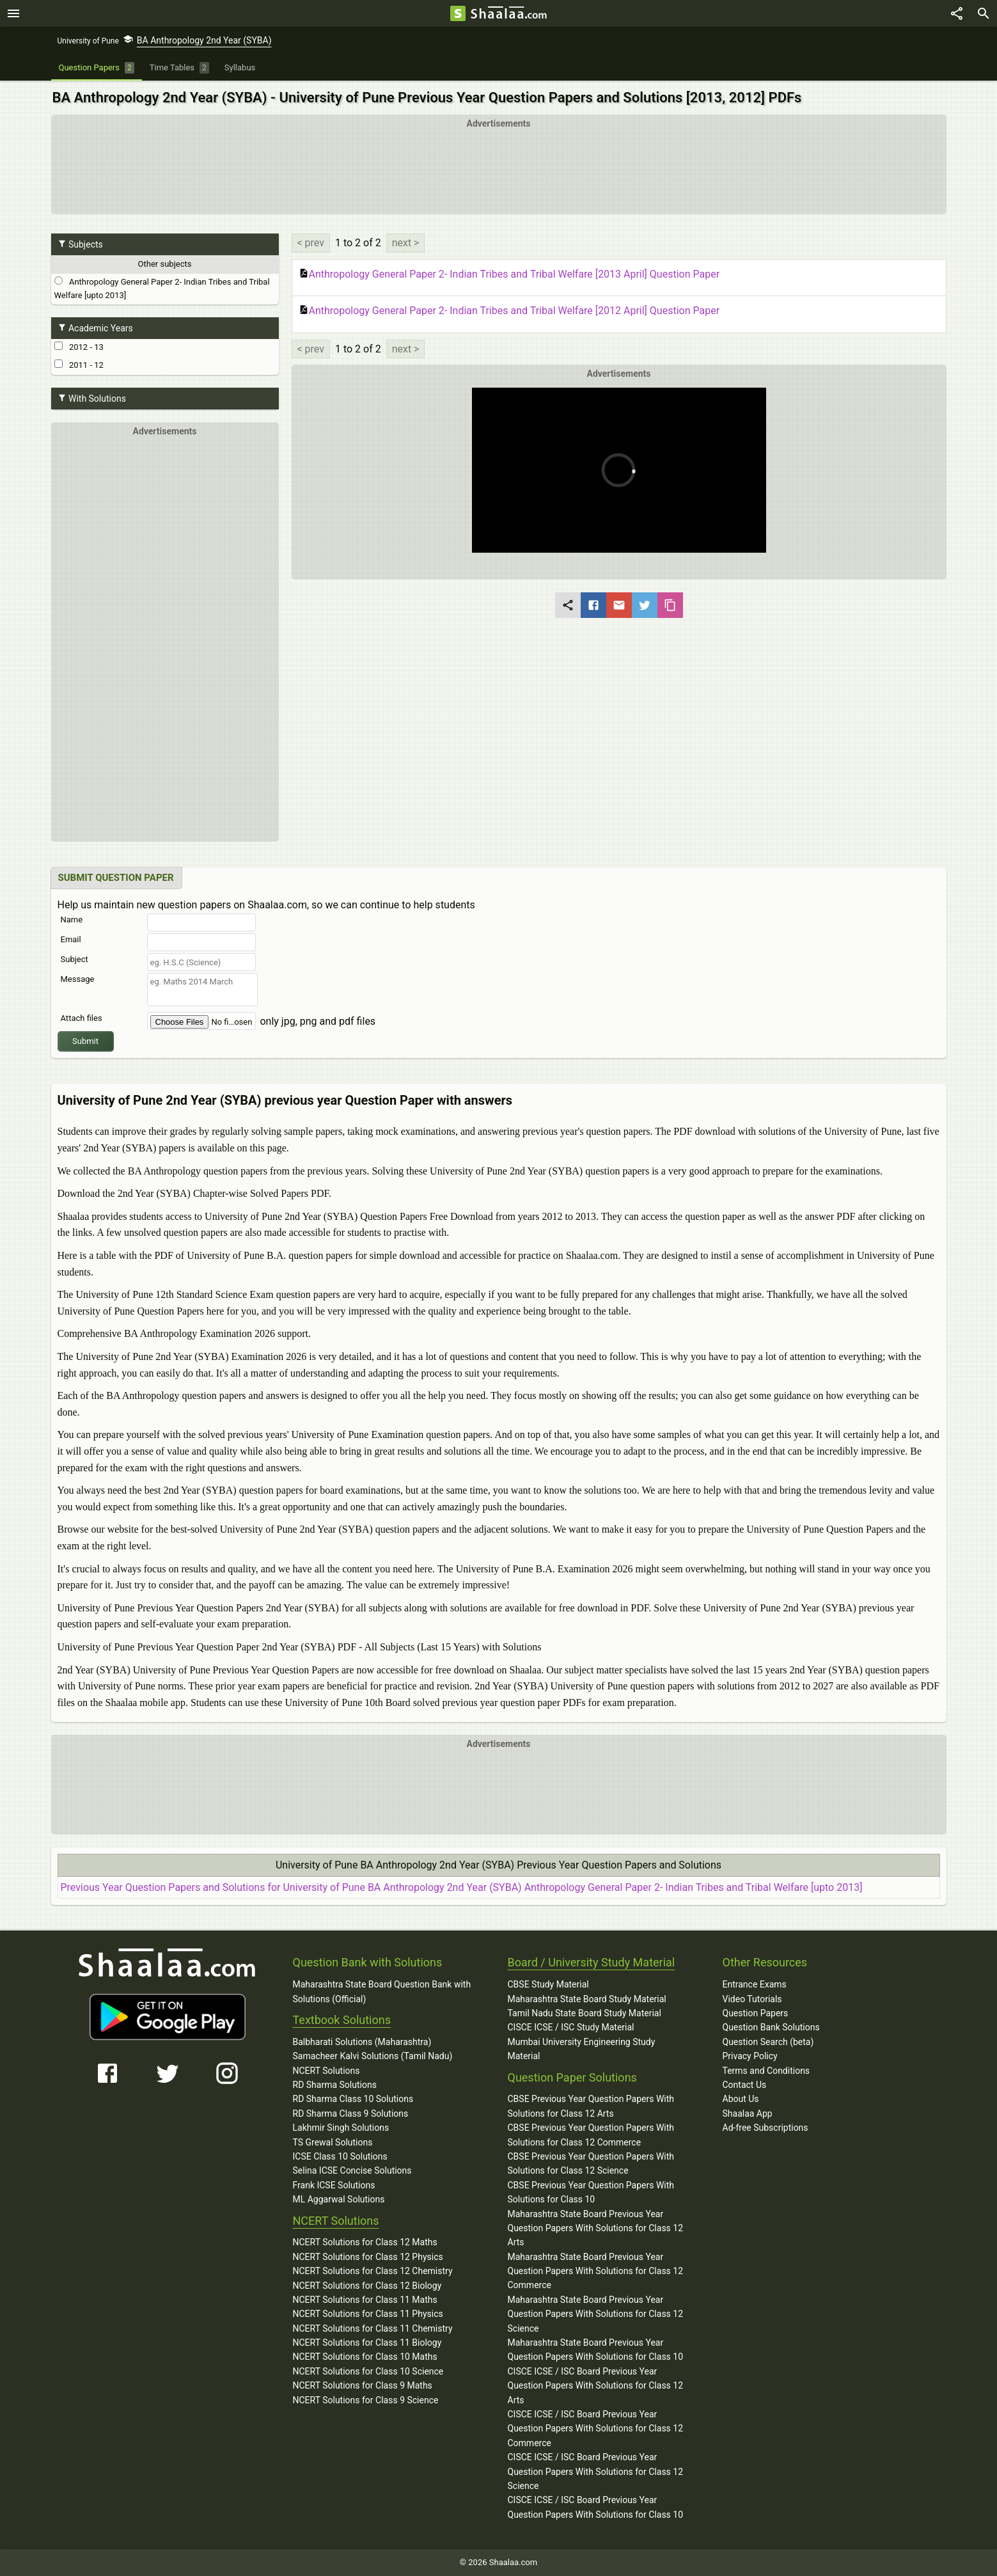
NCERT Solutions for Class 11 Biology (367, 2342)
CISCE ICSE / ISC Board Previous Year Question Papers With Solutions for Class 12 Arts (596, 2385)
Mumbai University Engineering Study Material (582, 2049)
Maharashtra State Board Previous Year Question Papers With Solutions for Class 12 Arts (596, 2228)
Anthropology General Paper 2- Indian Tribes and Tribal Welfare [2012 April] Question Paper (509, 310)
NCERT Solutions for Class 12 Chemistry (373, 2271)
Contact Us (745, 2085)
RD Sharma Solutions (335, 2085)
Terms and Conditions (766, 2071)
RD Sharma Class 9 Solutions (351, 2113)
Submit (85, 1041)
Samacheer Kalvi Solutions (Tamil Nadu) (373, 2056)
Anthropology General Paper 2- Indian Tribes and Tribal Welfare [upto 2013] (162, 288)
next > (406, 243)
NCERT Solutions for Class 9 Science (366, 2400)
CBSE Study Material (548, 1984)
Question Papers (756, 2013)
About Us (741, 2099)
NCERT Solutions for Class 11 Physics (368, 2314)
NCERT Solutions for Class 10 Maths (365, 2356)
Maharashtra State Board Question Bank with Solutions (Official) (382, 1991)
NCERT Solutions (326, 2071)
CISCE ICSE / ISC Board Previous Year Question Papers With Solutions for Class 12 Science (596, 2471)
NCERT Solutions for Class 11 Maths (365, 2300)
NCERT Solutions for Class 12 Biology (367, 2285)
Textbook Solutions (342, 2020)
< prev (311, 243)
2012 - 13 (79, 347)
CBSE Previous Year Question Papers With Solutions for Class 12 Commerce (591, 2134)
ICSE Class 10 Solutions (340, 2156)
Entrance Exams (755, 1984)
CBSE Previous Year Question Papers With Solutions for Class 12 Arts (591, 2106)
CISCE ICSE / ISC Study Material (571, 2027)
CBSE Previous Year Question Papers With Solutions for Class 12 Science (591, 2163)
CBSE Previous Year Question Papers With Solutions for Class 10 (591, 2192)
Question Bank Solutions (771, 2027)
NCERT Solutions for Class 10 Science (368, 2371)
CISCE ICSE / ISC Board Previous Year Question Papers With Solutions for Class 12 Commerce (596, 2428)
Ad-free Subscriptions (765, 2127)
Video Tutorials (752, 1999)
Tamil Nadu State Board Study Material (584, 2013)
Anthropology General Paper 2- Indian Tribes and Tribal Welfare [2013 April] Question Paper (509, 274)
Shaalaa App (748, 2113)
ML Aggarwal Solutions (339, 2199)
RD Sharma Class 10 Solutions (353, 2099)
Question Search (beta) (768, 2042)
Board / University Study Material (591, 1962)
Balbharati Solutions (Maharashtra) (362, 2042)
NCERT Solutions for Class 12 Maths (365, 2242)
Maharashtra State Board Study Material (587, 1999)
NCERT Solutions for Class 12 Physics (368, 2257)
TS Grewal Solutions (333, 2142)
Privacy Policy (750, 2056)
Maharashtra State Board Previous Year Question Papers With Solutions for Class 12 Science (596, 2314)
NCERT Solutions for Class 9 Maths (362, 2385)
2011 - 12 (79, 365)
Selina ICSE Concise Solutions (352, 2170)
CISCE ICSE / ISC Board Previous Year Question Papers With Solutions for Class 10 (596, 2507)
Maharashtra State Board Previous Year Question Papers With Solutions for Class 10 (596, 2349)
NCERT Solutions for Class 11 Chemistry (373, 2328)
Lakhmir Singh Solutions (341, 2127)
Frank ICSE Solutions (334, 2185)
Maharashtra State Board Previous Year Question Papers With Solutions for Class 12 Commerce (596, 2271)
